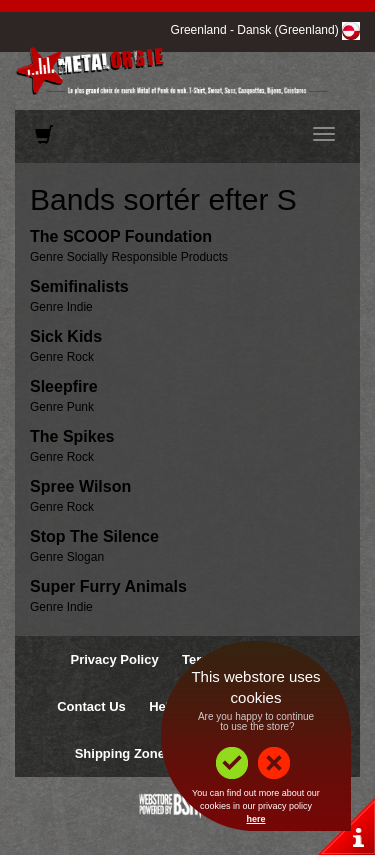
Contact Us (91, 706)
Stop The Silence (94, 536)
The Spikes (72, 436)
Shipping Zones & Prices (151, 753)
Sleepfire (64, 386)
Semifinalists (79, 286)
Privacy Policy (114, 659)
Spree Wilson (80, 486)
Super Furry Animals (108, 586)
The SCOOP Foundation (121, 236)
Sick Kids (66, 336)
